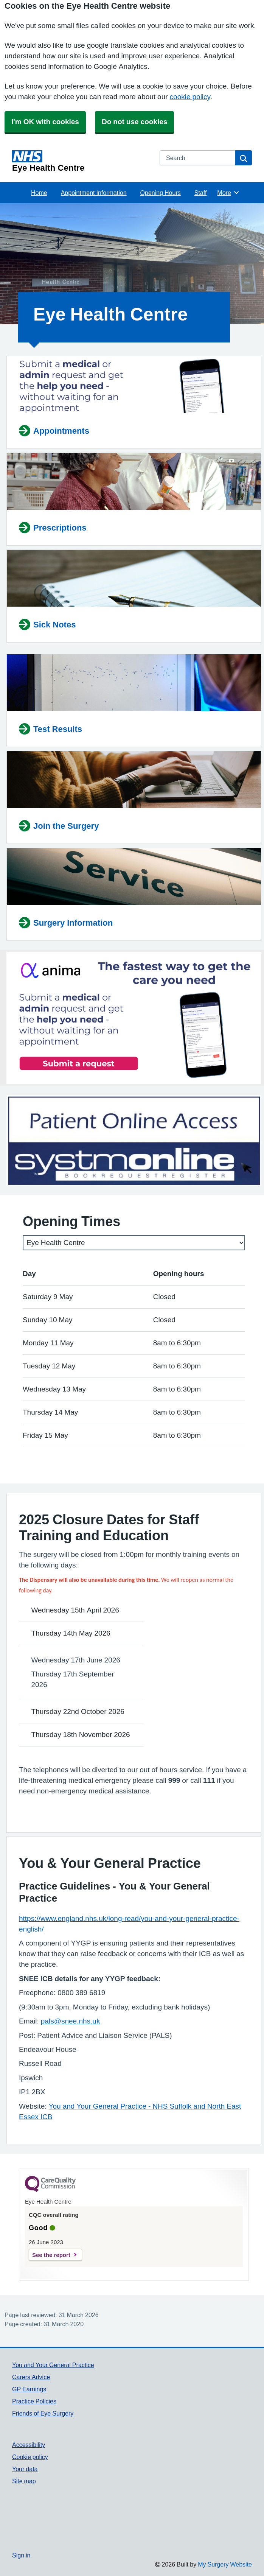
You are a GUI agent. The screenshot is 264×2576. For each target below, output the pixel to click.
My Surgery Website (225, 2564)
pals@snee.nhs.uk (70, 2021)
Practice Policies (34, 2401)
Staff (200, 193)
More (228, 192)
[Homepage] (81, 161)
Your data (24, 2469)
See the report (51, 2255)
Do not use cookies (134, 121)
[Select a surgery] (134, 1242)
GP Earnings (29, 2389)
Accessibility (28, 2445)
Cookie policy (30, 2457)
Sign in (21, 2555)
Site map (24, 2481)
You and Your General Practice (53, 2365)
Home (39, 193)
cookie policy (190, 96)
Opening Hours (160, 193)
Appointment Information (94, 193)
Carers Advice (31, 2377)
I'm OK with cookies (45, 121)
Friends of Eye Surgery (42, 2413)
